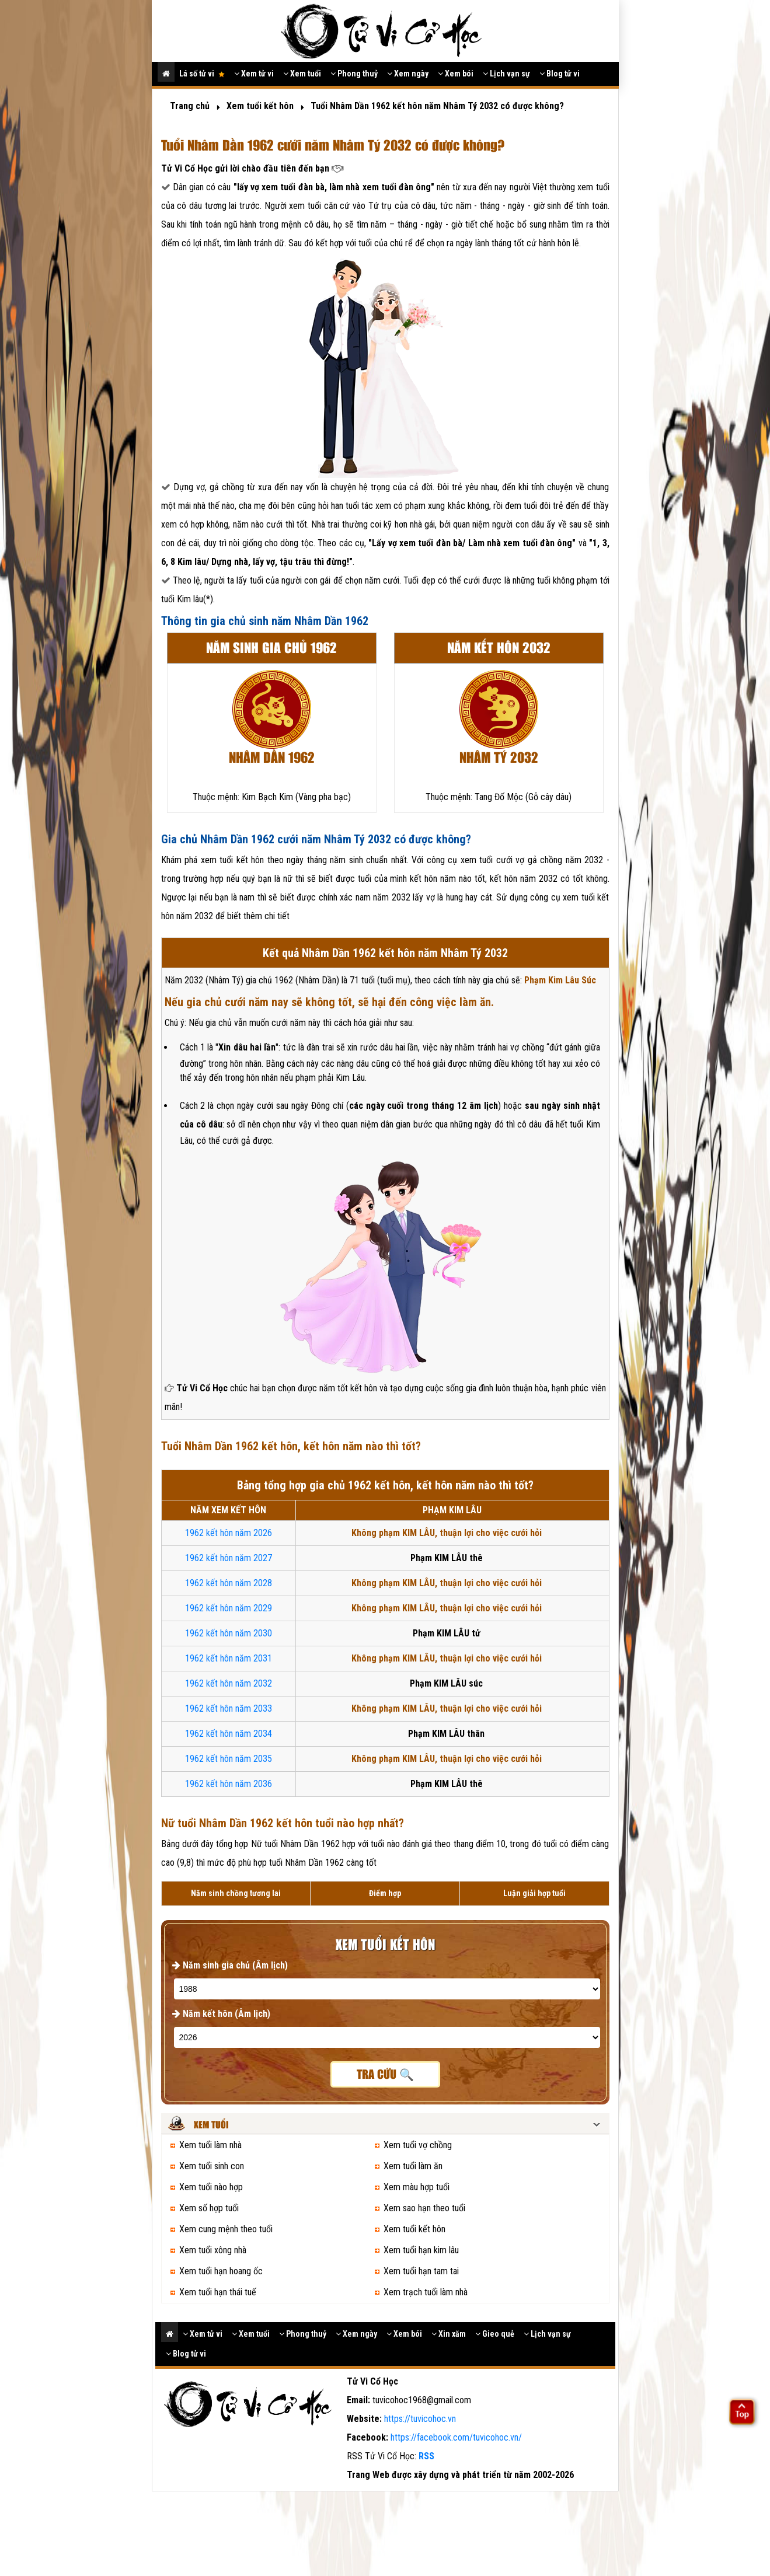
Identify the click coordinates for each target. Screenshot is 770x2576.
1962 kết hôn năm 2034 (228, 1733)
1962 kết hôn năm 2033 (228, 1708)
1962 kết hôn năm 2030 (228, 1633)
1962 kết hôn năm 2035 (228, 1758)
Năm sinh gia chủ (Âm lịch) (230, 1965)
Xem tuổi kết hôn (414, 2229)
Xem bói (455, 73)
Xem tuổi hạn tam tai (421, 2271)
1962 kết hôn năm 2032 (228, 1683)
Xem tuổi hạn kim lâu (421, 2250)
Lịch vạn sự (506, 73)
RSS (426, 2456)
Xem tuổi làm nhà (210, 2145)
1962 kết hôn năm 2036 (228, 1783)
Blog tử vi (559, 73)
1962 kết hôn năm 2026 (228, 1532)
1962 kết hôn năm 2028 (228, 1583)
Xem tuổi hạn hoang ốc (221, 2271)
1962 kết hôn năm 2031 (228, 1658)
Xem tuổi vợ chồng (418, 2145)
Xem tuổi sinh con (211, 2166)
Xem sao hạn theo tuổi (424, 2208)
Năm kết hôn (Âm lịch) (221, 2013)
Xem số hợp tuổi (209, 2208)
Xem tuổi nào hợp (211, 2187)
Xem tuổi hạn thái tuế (217, 2292)
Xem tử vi (254, 73)
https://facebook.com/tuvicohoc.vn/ (456, 2437)
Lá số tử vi (202, 73)
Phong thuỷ (354, 73)
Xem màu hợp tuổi (417, 2187)
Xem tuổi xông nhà (212, 2250)
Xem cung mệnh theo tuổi (226, 2229)
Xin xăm (448, 2333)
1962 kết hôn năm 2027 (228, 1557)
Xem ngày (407, 73)
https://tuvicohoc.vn (420, 2418)
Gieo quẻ (494, 2333)
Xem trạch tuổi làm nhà (426, 2292)
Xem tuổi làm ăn (413, 2166)
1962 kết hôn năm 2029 (228, 1608)
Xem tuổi (302, 73)
